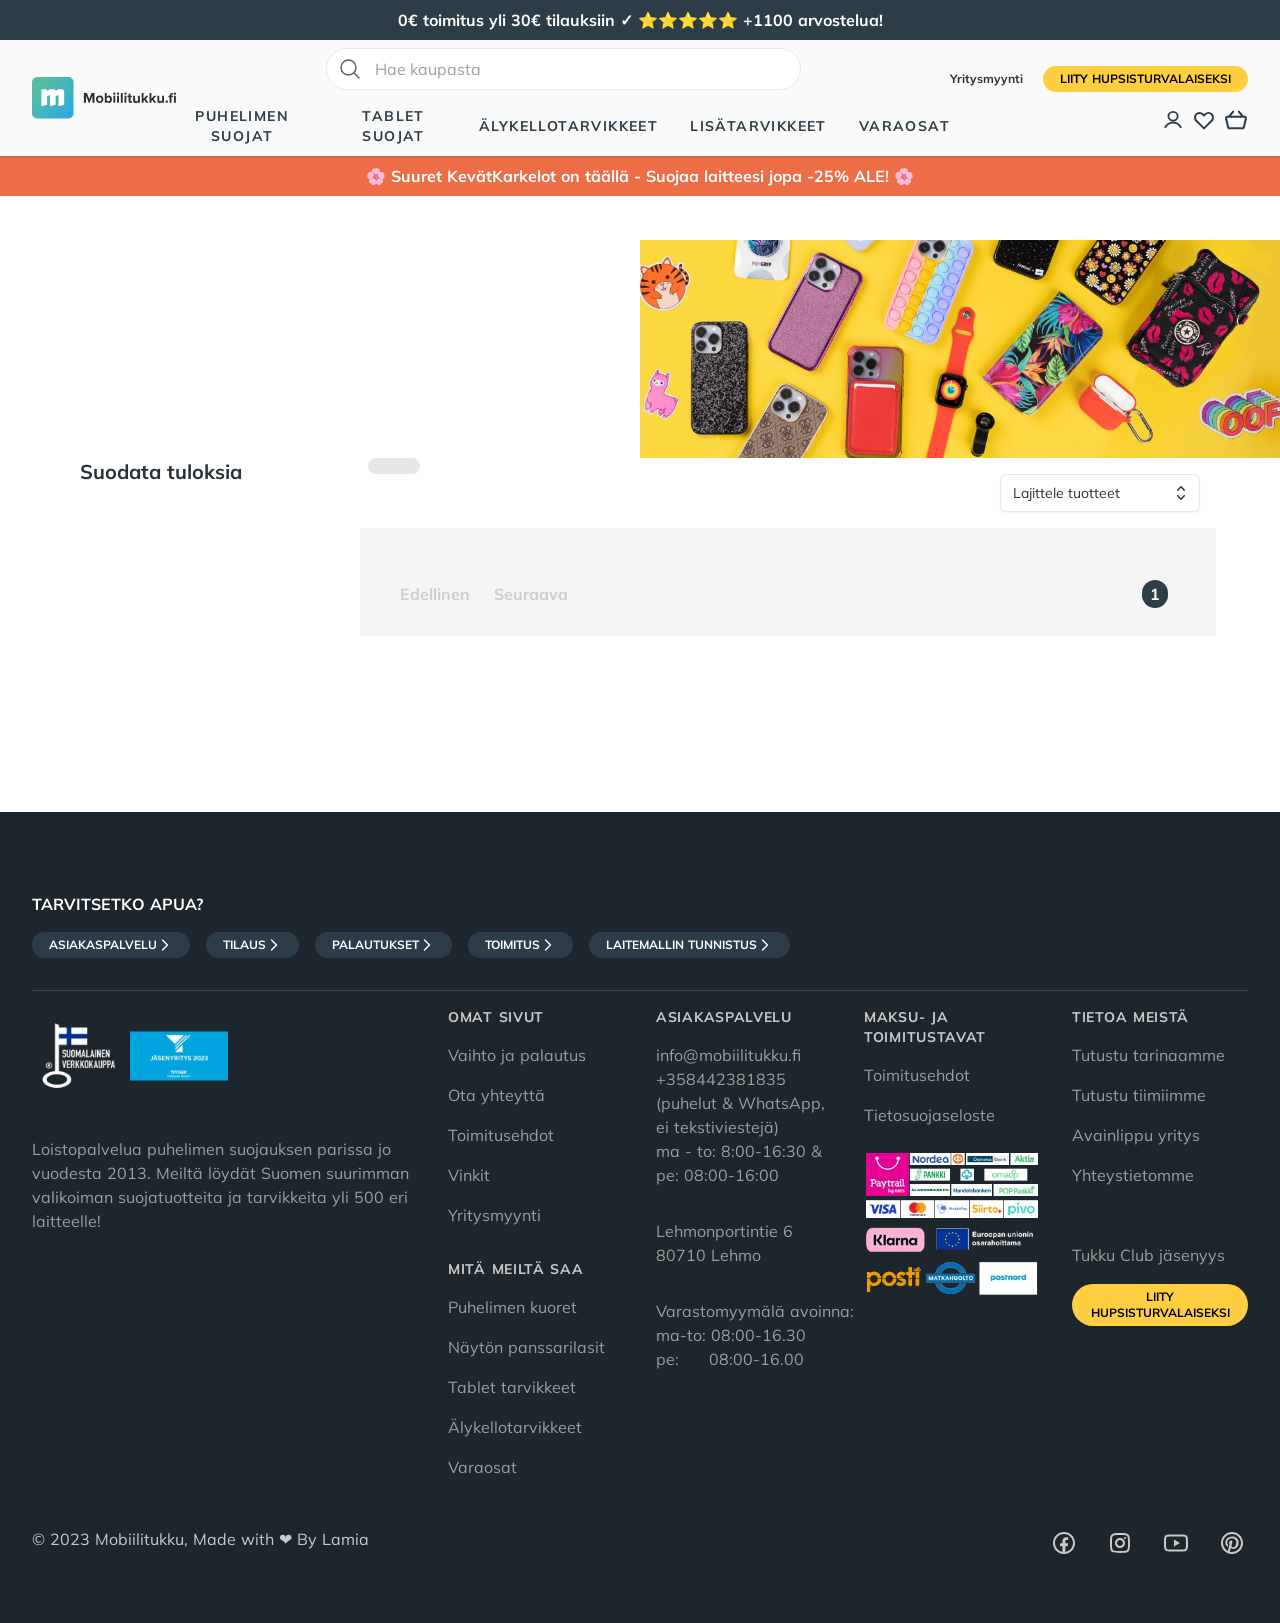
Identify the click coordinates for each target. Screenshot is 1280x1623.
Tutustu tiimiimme (1139, 1095)
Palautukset (383, 945)
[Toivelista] (1204, 120)
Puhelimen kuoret (512, 1307)
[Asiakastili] (1174, 120)
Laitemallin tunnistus (689, 945)
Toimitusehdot (501, 1135)
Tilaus (252, 945)
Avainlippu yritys (1136, 1135)
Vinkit (469, 1175)
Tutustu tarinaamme (1148, 1055)
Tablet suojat (393, 126)
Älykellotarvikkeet (568, 126)
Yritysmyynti (988, 78)
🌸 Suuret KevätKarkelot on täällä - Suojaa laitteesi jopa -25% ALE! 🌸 (640, 176)
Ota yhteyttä (496, 1095)
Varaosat (904, 126)
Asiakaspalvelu (111, 945)
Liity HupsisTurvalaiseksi (1145, 78)
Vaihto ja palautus (517, 1055)
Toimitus (520, 945)
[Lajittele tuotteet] (1100, 493)
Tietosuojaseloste (929, 1115)
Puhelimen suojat (242, 126)
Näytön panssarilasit (526, 1347)
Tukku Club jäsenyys (1148, 1255)
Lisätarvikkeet (758, 126)
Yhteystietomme (1133, 1175)
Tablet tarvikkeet (512, 1387)
